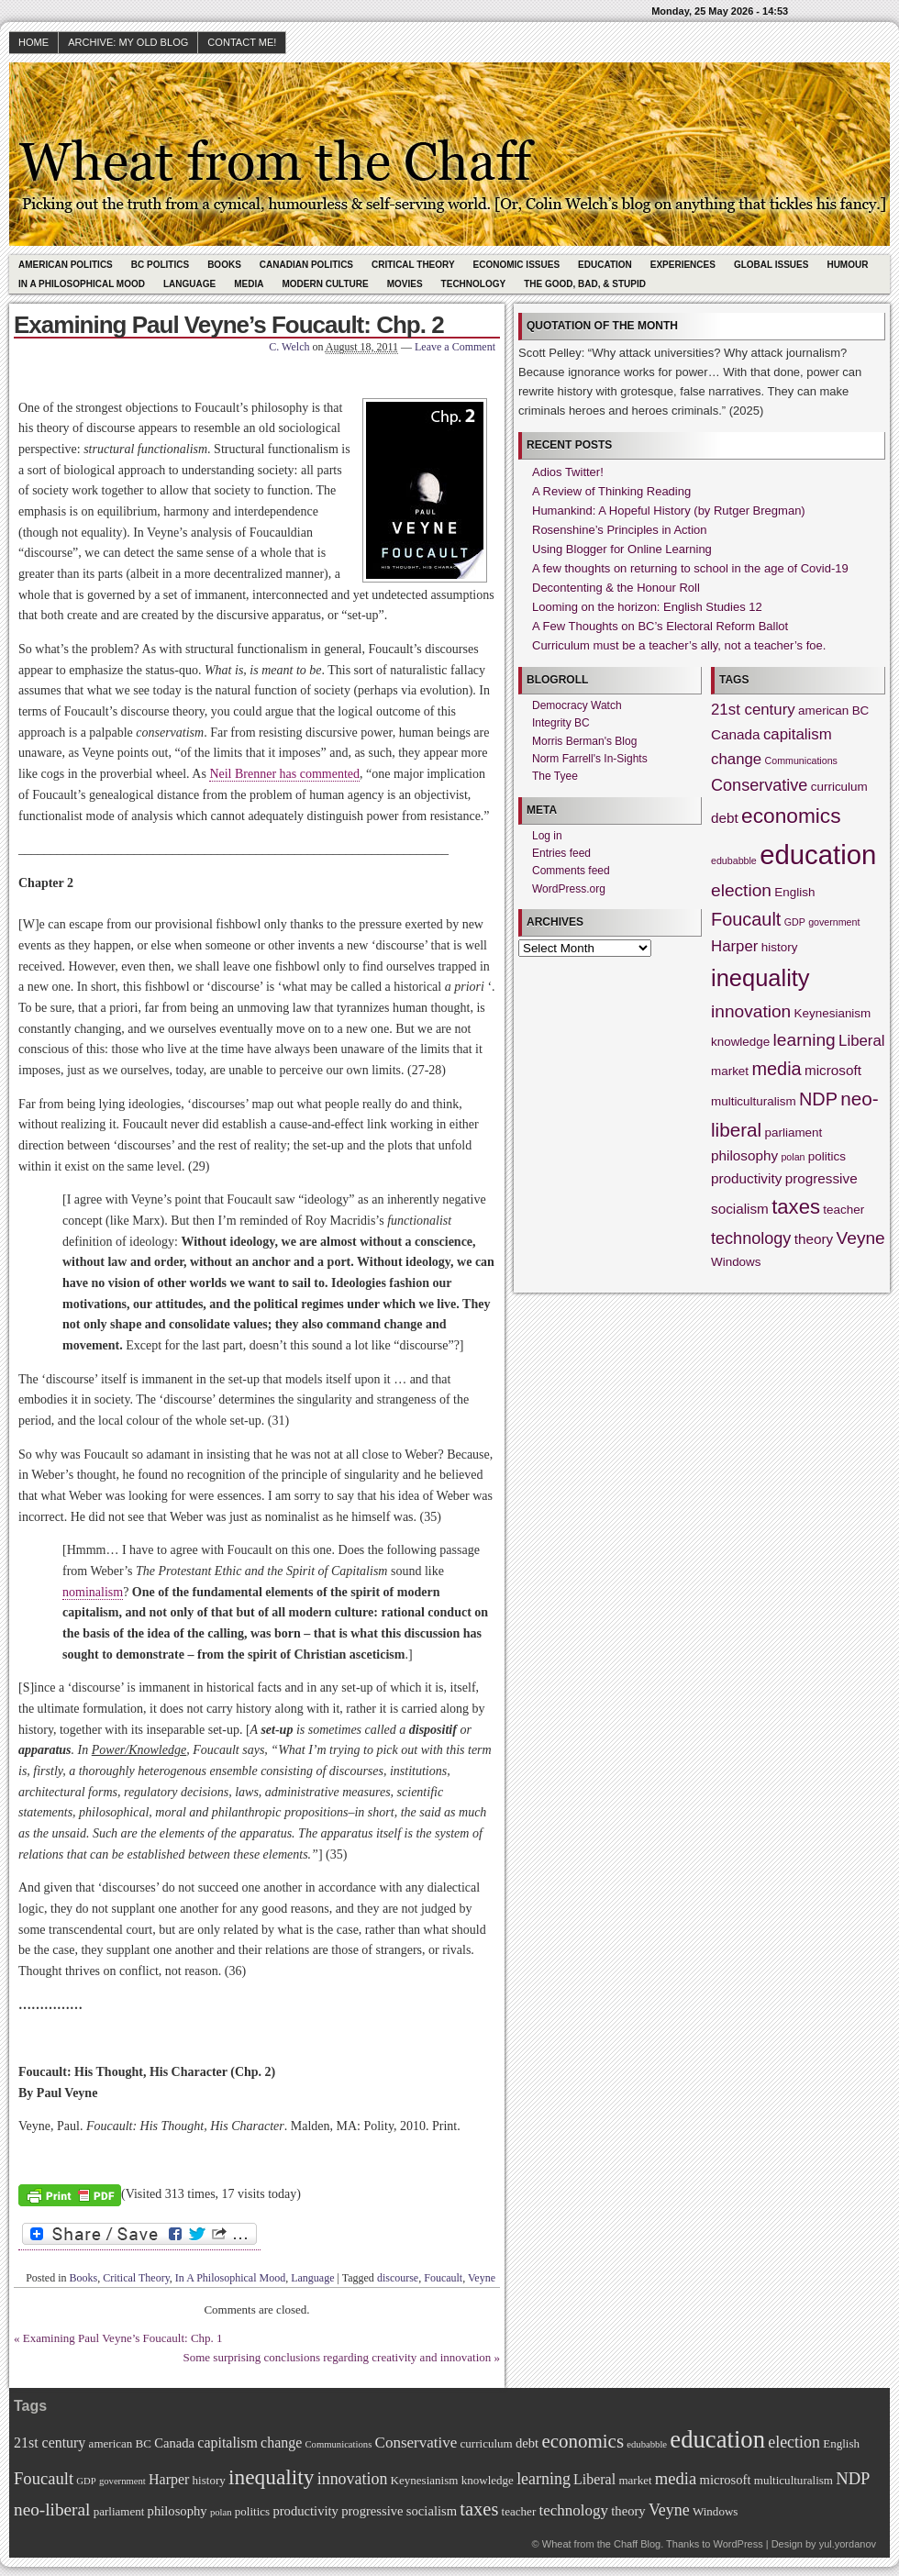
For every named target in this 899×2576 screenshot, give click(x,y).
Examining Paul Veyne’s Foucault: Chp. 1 (123, 2338)
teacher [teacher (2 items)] (843, 1209)
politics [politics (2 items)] (827, 1156)
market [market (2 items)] (730, 1071)
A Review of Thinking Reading (611, 491)
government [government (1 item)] (834, 921)
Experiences (683, 265)
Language (189, 284)
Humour (847, 265)
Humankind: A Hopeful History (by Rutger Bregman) (668, 510)
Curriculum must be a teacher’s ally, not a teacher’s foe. (679, 645)
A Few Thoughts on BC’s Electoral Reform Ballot (660, 626)
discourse (397, 2277)
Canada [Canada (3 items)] (735, 734)
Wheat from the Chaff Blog (601, 2543)
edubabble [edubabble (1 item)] (734, 860)
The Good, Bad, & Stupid (585, 284)
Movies (405, 284)
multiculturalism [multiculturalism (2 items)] (753, 1101)
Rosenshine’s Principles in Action (619, 530)
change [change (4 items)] (736, 759)
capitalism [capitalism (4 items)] (797, 734)
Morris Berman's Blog (584, 741)
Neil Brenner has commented (284, 774)
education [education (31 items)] (818, 854)
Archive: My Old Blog (128, 42)
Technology (473, 284)
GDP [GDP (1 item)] (794, 921)
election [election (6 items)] (741, 890)
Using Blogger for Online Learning (622, 549)
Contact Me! (241, 42)
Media (248, 284)
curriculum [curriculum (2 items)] (839, 787)
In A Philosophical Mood (81, 284)
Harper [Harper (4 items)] (734, 946)
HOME (33, 42)
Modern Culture (325, 284)
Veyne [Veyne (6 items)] (861, 1238)
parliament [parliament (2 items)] (794, 1132)
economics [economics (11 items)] (790, 815)
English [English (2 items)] (794, 892)
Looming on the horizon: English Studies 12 (647, 607)
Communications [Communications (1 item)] (801, 760)
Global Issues (771, 265)
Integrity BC (561, 722)
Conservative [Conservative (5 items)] (759, 785)
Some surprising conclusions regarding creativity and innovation (337, 2357)
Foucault (443, 2277)
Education (605, 265)
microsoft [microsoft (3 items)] (833, 1070)
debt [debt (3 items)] (724, 818)
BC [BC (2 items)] (861, 710)
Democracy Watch (577, 705)
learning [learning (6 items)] (804, 1039)
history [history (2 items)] (779, 947)
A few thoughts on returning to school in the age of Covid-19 (690, 568)
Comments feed (571, 870)
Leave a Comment (455, 346)
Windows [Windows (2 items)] (736, 1262)
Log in (547, 835)
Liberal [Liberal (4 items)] (861, 1040)
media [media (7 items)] (776, 1069)
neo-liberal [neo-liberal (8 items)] (52, 2509)
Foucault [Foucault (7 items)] (746, 919)
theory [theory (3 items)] (813, 1239)
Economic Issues (516, 265)
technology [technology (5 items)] (751, 1238)
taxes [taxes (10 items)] (795, 1206)
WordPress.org (568, 889)
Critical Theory (413, 265)
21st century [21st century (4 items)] (753, 709)
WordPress (737, 2543)
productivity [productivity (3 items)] (746, 1178)
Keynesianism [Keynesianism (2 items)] (832, 1013)
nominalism (92, 1592)
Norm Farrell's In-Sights (590, 758)
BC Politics (160, 265)
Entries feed (561, 853)
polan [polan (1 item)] (793, 1156)
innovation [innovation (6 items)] (751, 1011)
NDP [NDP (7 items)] (818, 1099)
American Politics (65, 265)
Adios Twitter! (568, 472)
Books (224, 265)
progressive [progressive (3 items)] (821, 1178)
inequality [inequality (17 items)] (760, 978)
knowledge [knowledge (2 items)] (740, 1042)
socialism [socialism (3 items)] (740, 1208)
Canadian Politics (306, 265)
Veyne (481, 2277)
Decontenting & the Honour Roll (616, 587)
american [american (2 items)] (823, 710)
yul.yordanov (847, 2543)
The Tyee (555, 776)
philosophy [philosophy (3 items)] (744, 1155)
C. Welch (289, 346)
